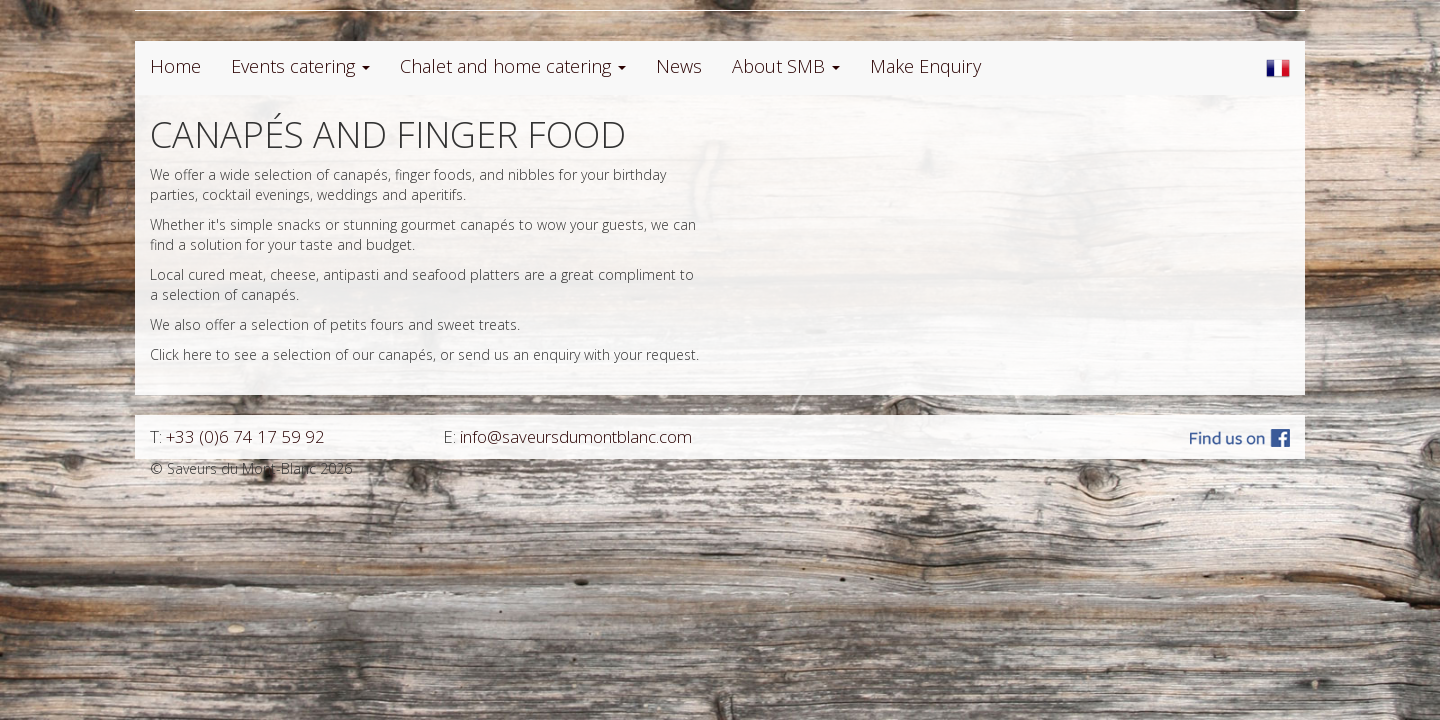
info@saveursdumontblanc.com (576, 436)
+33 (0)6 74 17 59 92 (245, 436)
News (679, 66)
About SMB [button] (786, 66)
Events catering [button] (300, 66)
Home (175, 66)
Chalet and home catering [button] (513, 66)
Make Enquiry (925, 66)
